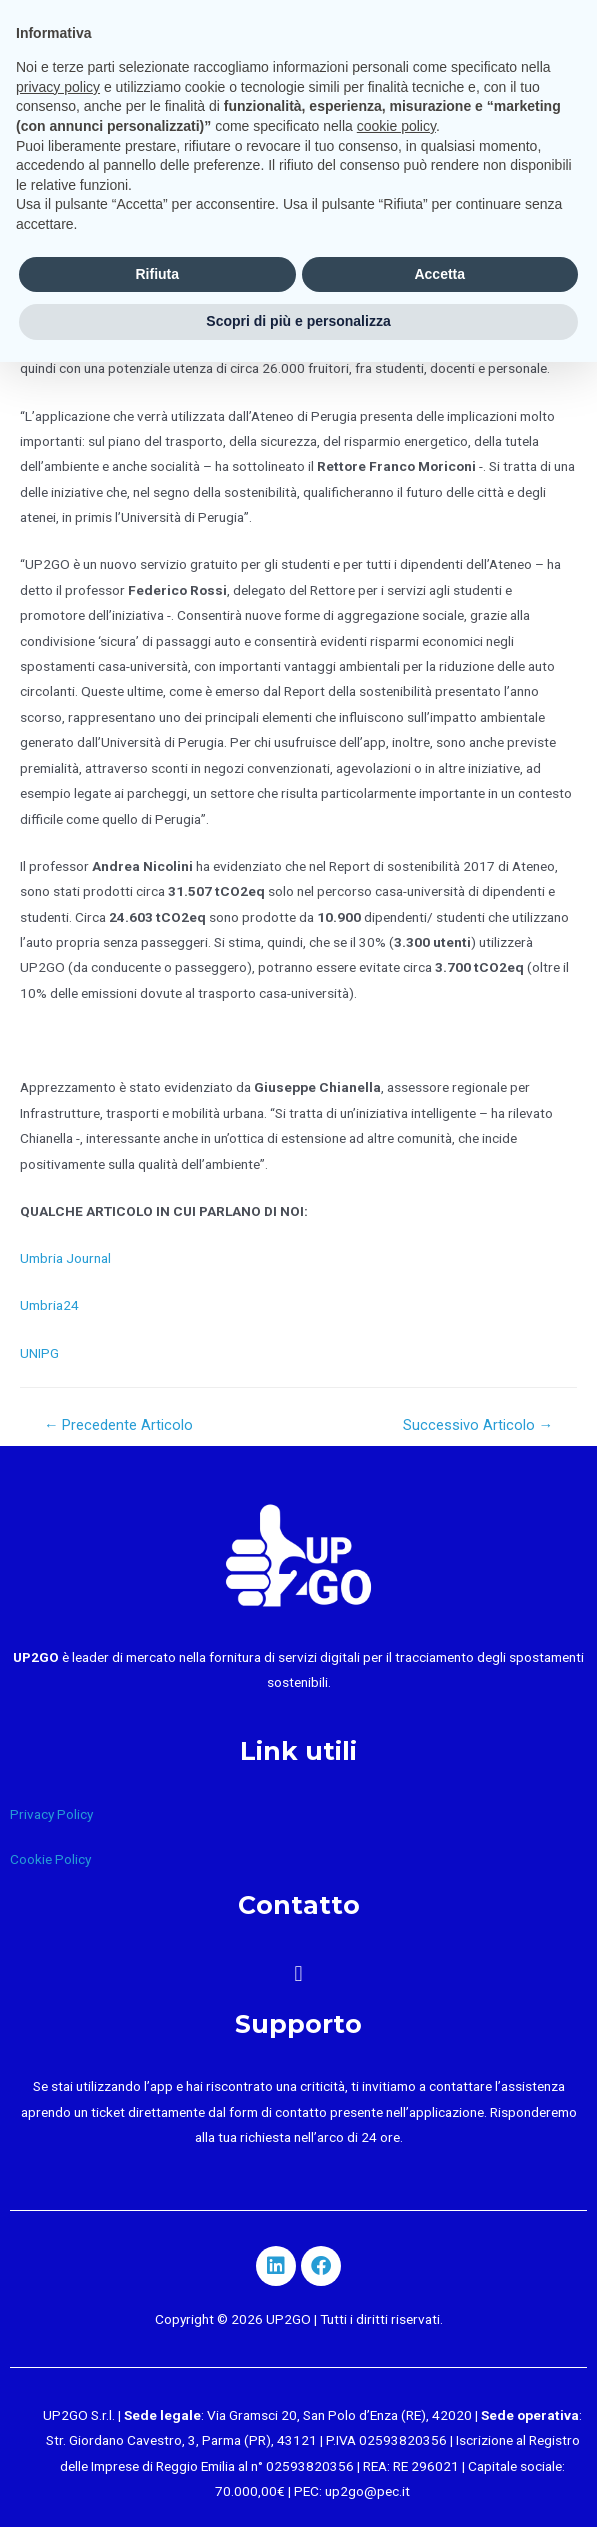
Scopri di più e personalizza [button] (298, 321)
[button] (298, 1973)
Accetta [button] (439, 274)
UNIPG (39, 1353)
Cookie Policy (50, 1859)
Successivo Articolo (478, 1425)
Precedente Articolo (119, 1425)
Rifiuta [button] (157, 274)
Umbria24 (49, 1305)
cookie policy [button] (396, 126)
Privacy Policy (51, 1814)
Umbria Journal (65, 1258)
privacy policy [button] (58, 87)
